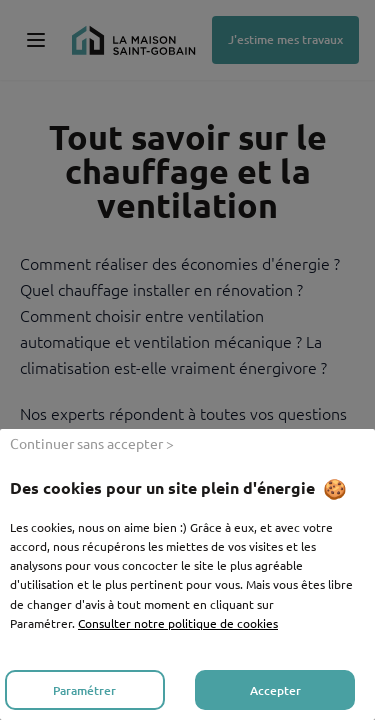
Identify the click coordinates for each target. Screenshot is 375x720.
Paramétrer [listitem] (84, 690)
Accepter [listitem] (275, 690)
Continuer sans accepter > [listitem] (92, 443)
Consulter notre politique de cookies (178, 623)
